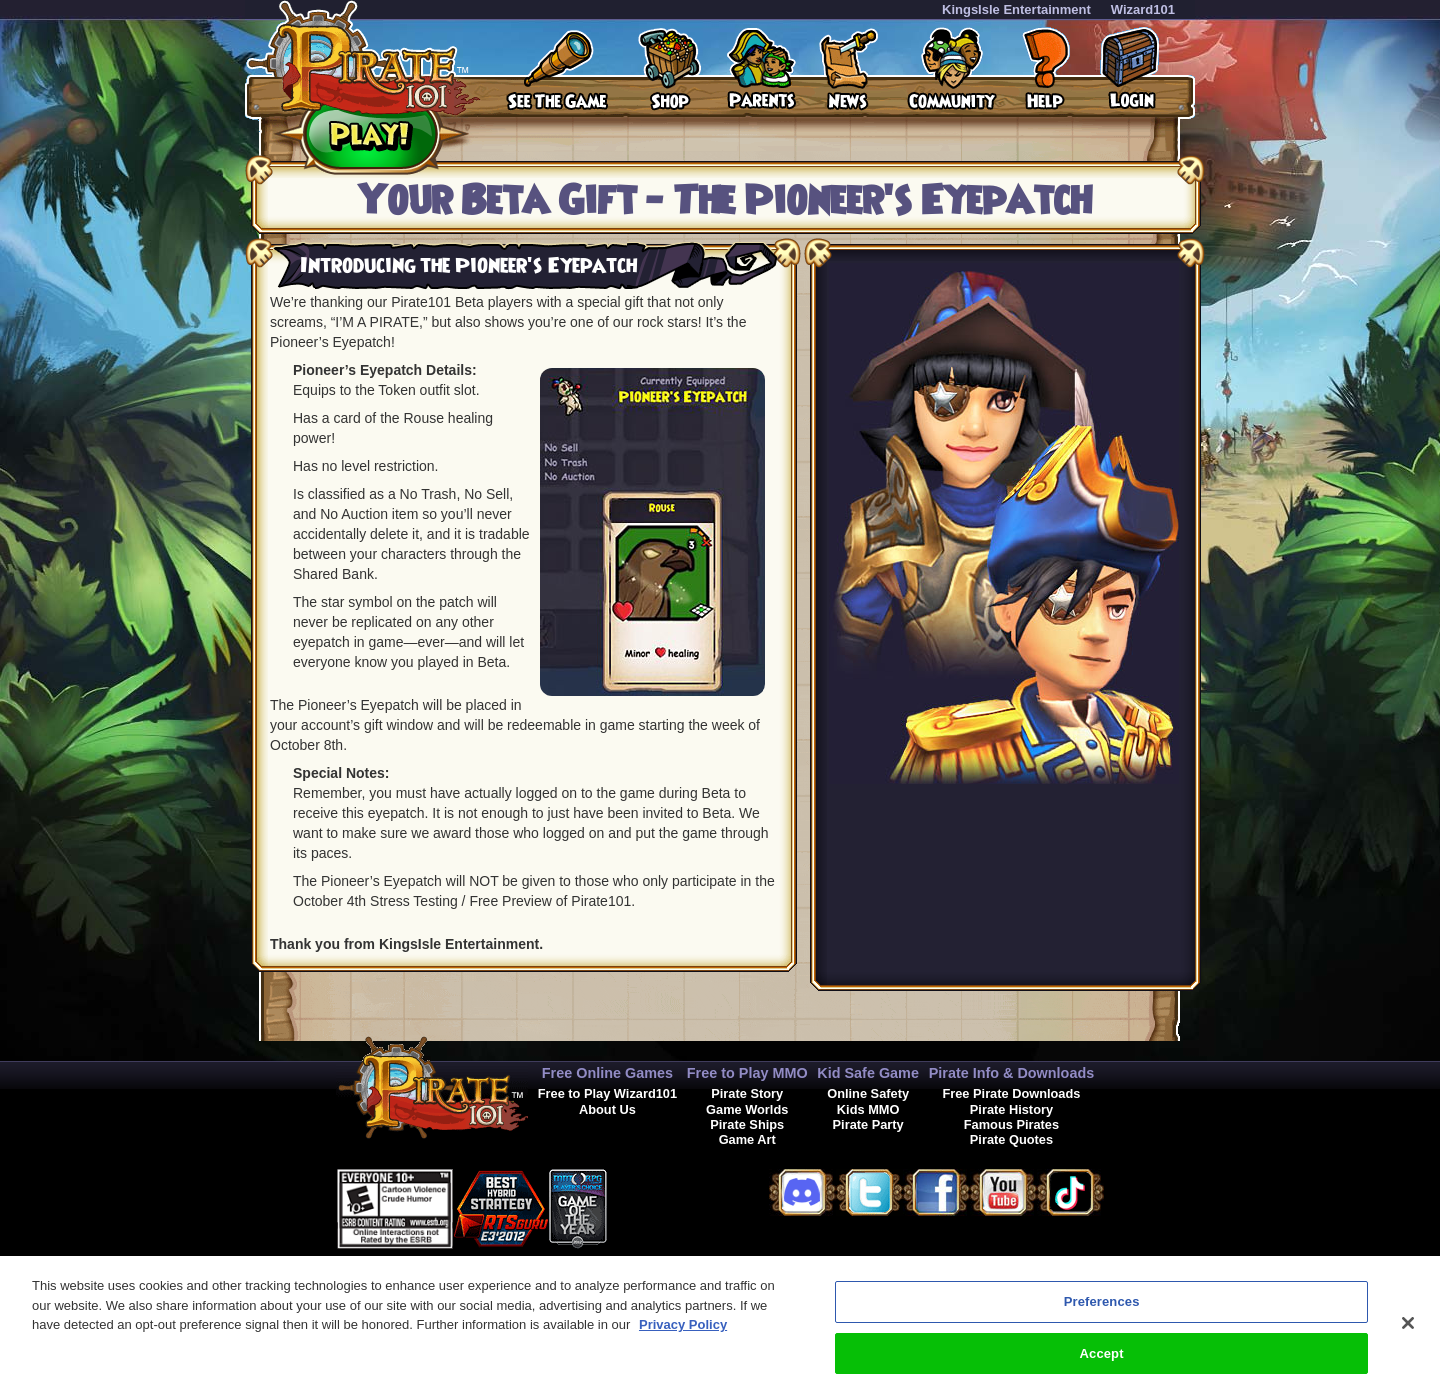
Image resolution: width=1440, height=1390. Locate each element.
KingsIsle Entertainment (1016, 9)
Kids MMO (868, 1109)
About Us (607, 1109)
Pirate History (1011, 1109)
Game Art (747, 1139)
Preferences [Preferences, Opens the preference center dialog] (1102, 1310)
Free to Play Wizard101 (607, 1093)
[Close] (1408, 1332)
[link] (657, 1205)
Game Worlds (747, 1109)
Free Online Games (607, 1073)
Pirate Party (868, 1124)
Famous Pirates (1011, 1124)
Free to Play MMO (747, 1073)
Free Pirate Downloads (1011, 1093)
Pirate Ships (747, 1124)
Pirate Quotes (1011, 1139)
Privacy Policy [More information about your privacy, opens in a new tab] (683, 1333)
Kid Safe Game (868, 1073)
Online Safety (868, 1093)
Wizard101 (1143, 9)
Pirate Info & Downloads (1012, 1073)
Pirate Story (747, 1093)
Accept (1102, 1361)
